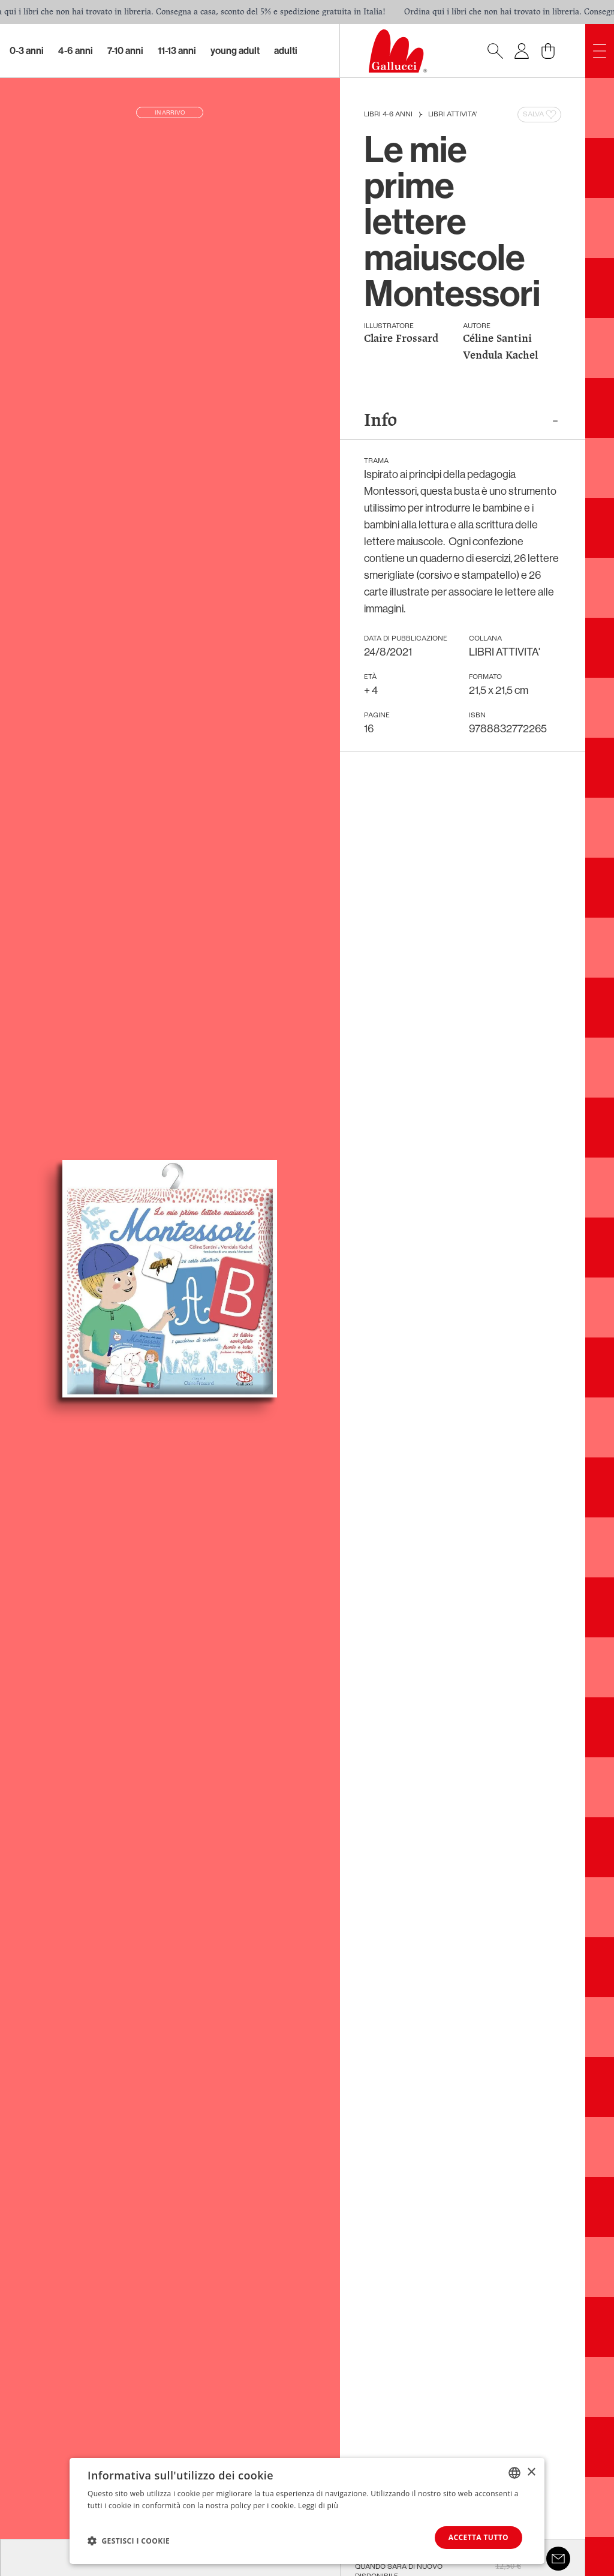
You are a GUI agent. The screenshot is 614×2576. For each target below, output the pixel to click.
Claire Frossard (401, 339)
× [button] (530, 2471)
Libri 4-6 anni (388, 114)
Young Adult (235, 50)
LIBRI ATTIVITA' (452, 114)
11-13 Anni (177, 50)
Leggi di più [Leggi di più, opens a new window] (318, 2505)
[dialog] (307, 2511)
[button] (129, 2541)
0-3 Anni (27, 50)
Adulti (285, 50)
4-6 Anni (75, 50)
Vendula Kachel (500, 356)
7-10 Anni (125, 50)
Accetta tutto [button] (478, 2537)
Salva (540, 114)
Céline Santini (497, 339)
